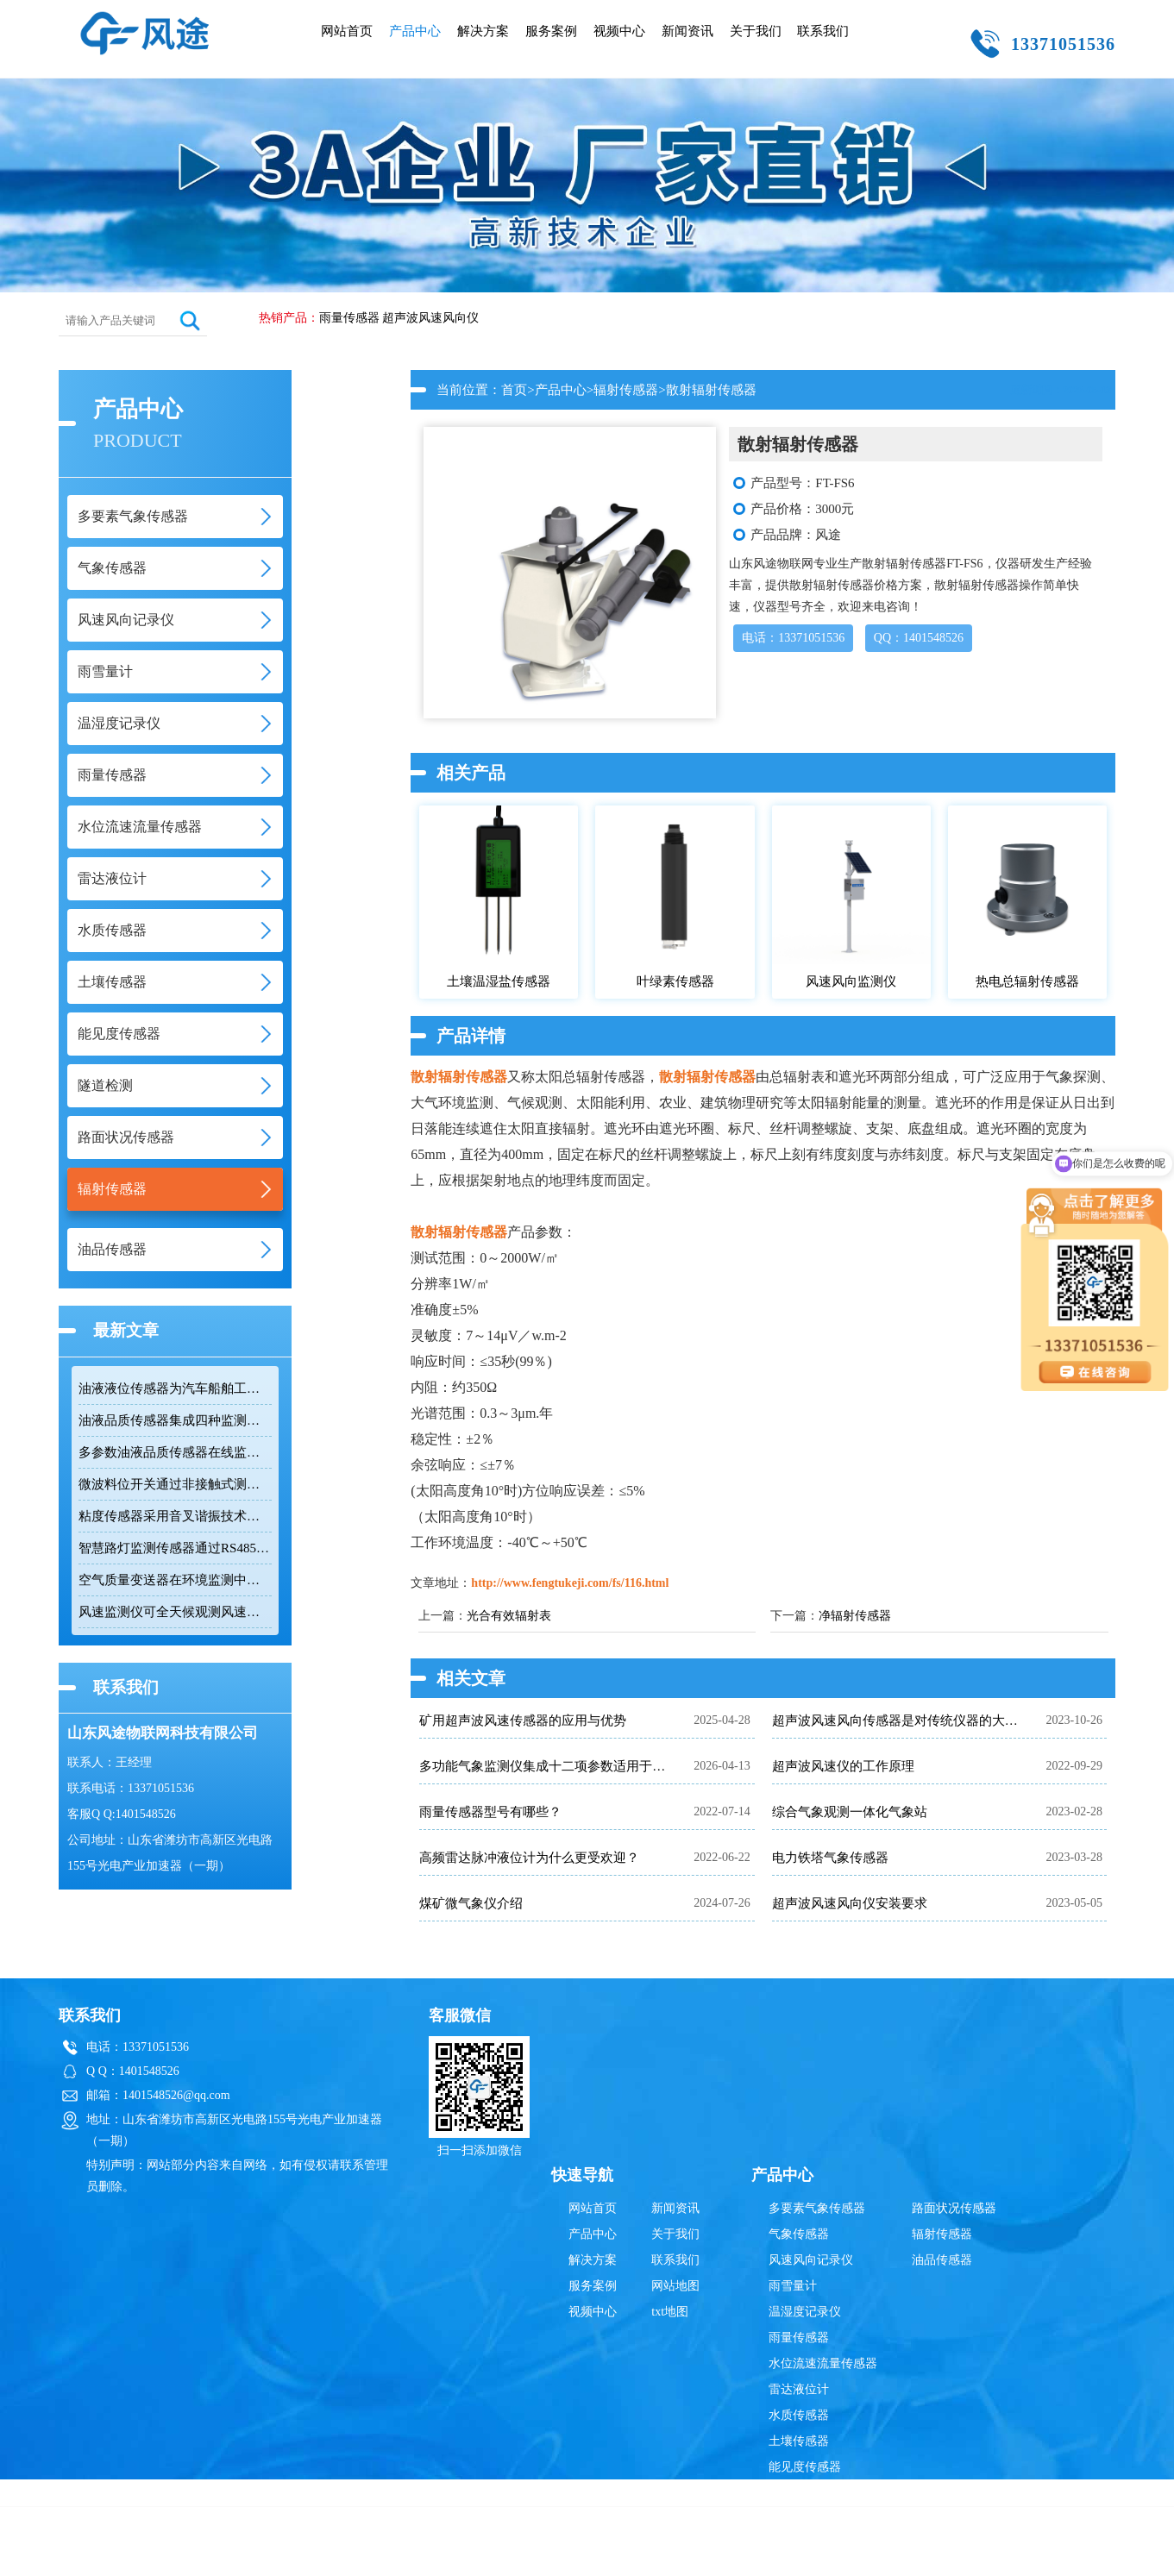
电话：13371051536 (793, 637)
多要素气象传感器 (817, 2208)
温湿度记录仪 (805, 2311)
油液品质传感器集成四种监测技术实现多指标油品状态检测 (174, 1420)
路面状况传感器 (954, 2208)
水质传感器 (799, 2415)
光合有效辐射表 (509, 1615)
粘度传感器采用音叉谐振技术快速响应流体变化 (174, 1516)
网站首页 (347, 31)
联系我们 (823, 31)
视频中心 (619, 31)
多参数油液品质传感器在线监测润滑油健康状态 (174, 1452)
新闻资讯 (687, 31)
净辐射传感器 (855, 1615)
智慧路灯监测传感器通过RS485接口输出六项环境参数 (174, 1548)
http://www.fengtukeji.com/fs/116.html (570, 1582)
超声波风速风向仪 (430, 317)
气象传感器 (799, 2234)
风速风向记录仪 (811, 2259)
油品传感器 (942, 2259)
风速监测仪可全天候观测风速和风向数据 (174, 1612)
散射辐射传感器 (459, 1076)
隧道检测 (793, 2492)
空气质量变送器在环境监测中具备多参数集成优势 (174, 1580)
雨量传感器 (349, 317)
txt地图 (669, 2311)
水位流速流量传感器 (823, 2363)
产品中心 (415, 31)
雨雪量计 (793, 2285)
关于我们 (756, 31)
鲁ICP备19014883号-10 (858, 2554)
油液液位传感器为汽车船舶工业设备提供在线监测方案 (174, 1388)
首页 (514, 390)
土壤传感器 (799, 2441)
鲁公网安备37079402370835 (672, 2554)
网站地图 (675, 2285)
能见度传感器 (805, 2466)
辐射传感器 (625, 390)
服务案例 (551, 31)
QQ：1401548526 (919, 637)
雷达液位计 (799, 2389)
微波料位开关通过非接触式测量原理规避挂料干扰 (174, 1484)
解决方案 (483, 31)
